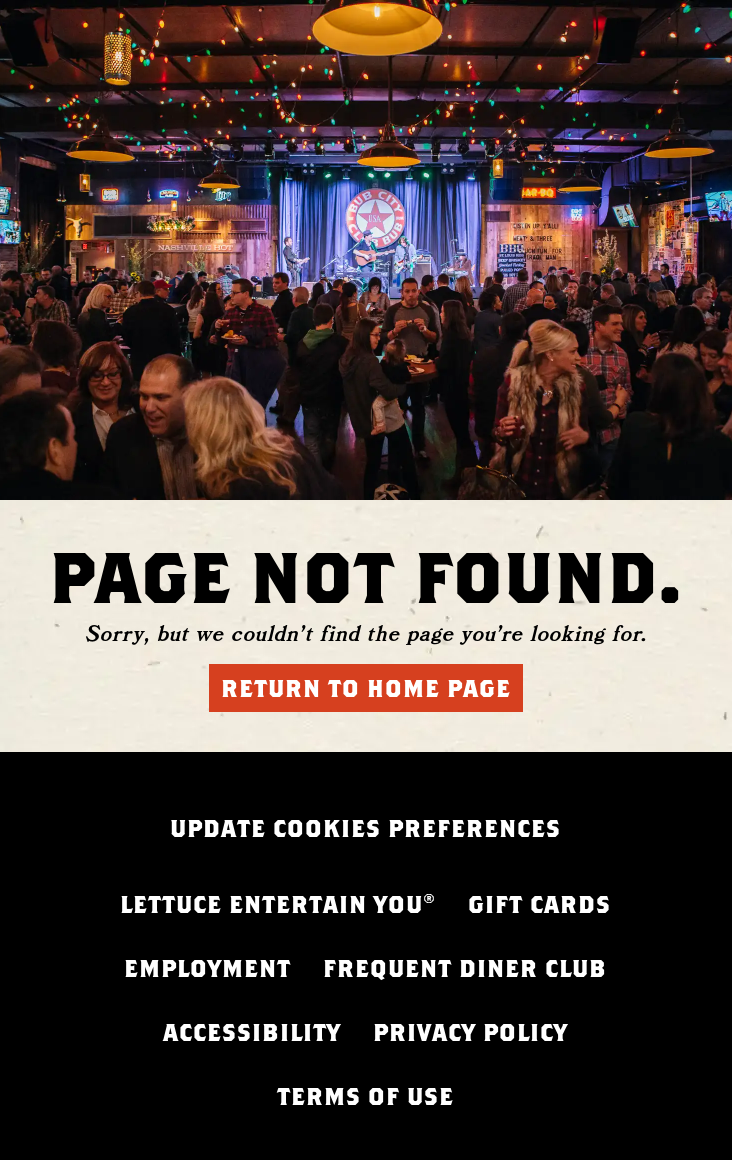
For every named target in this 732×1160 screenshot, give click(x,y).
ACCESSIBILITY (252, 1032)
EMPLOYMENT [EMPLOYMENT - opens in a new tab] (207, 968)
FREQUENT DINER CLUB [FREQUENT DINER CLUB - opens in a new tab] (465, 968)
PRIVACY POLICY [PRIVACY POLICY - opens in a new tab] (470, 1032)
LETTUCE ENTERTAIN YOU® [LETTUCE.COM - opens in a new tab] (278, 904)
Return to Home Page (366, 688)
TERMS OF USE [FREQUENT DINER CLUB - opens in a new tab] (365, 1096)
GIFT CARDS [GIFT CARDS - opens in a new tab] (539, 904)
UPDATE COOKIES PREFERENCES (365, 828)
